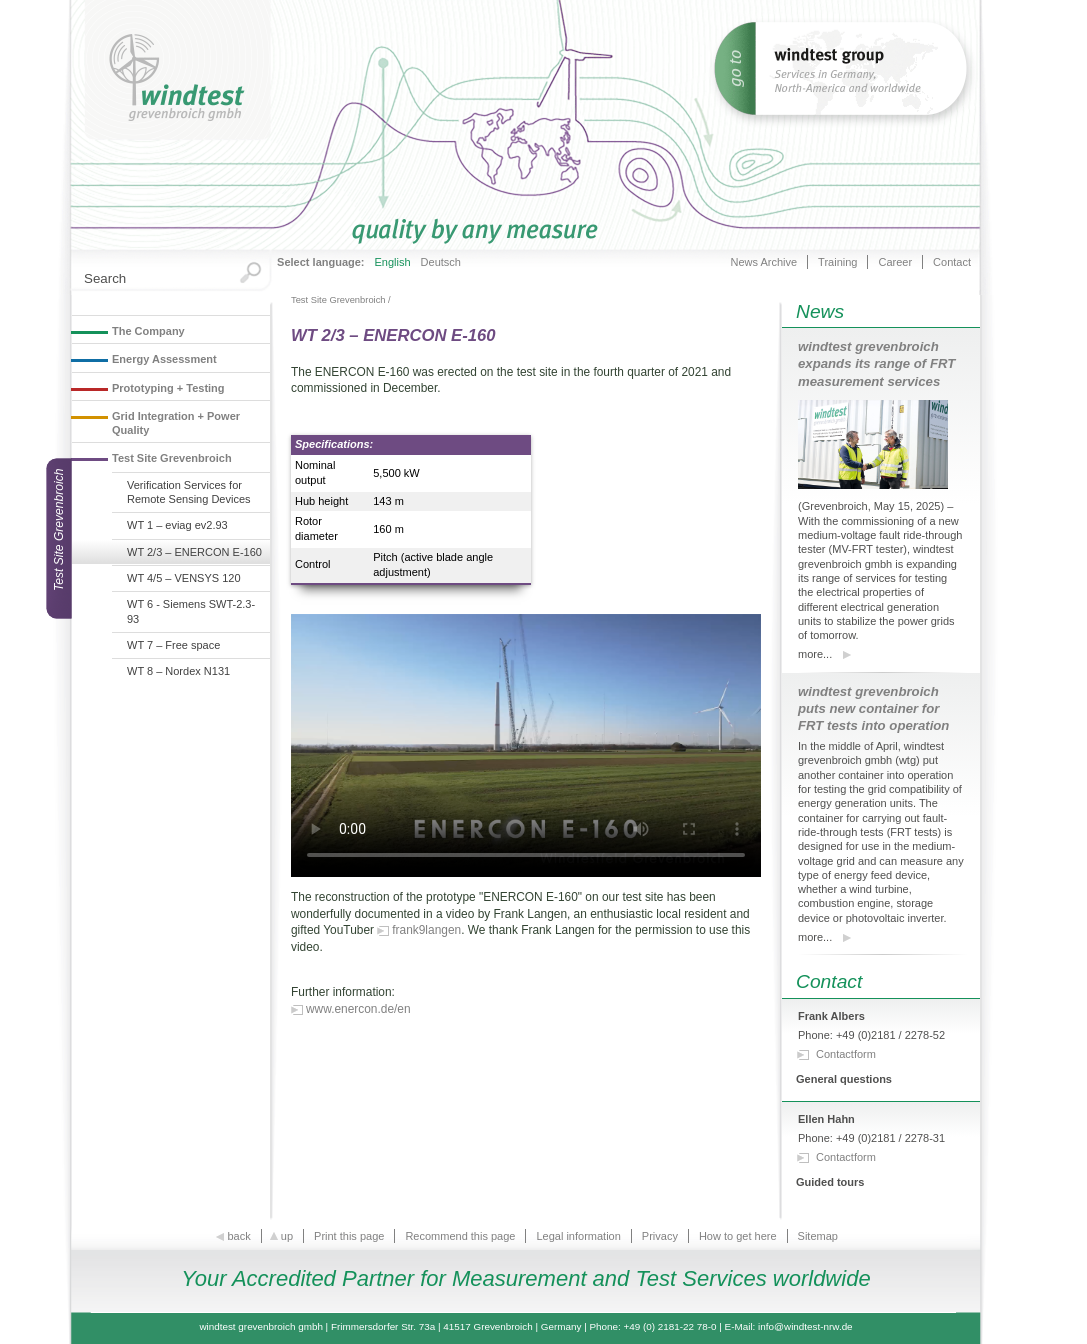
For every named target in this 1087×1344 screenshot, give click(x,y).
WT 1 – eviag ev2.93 (177, 525)
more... (815, 654)
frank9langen (426, 930)
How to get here (738, 1236)
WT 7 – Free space (173, 645)
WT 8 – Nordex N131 (178, 671)
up (282, 1236)
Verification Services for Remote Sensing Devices (189, 492)
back (234, 1236)
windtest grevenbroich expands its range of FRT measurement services (876, 363)
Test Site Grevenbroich (172, 458)
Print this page (349, 1236)
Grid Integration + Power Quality (176, 423)
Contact (952, 262)
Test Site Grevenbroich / (341, 300)
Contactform (846, 1054)
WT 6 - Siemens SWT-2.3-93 (191, 611)
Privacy (660, 1236)
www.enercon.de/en (358, 1009)
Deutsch (441, 262)
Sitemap (818, 1236)
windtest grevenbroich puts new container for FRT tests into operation (873, 708)
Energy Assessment (164, 359)
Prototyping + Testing (168, 388)
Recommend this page (460, 1236)
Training (837, 262)
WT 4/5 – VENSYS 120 (184, 578)
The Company (148, 331)
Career (895, 262)
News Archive (763, 262)
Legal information (578, 1236)
